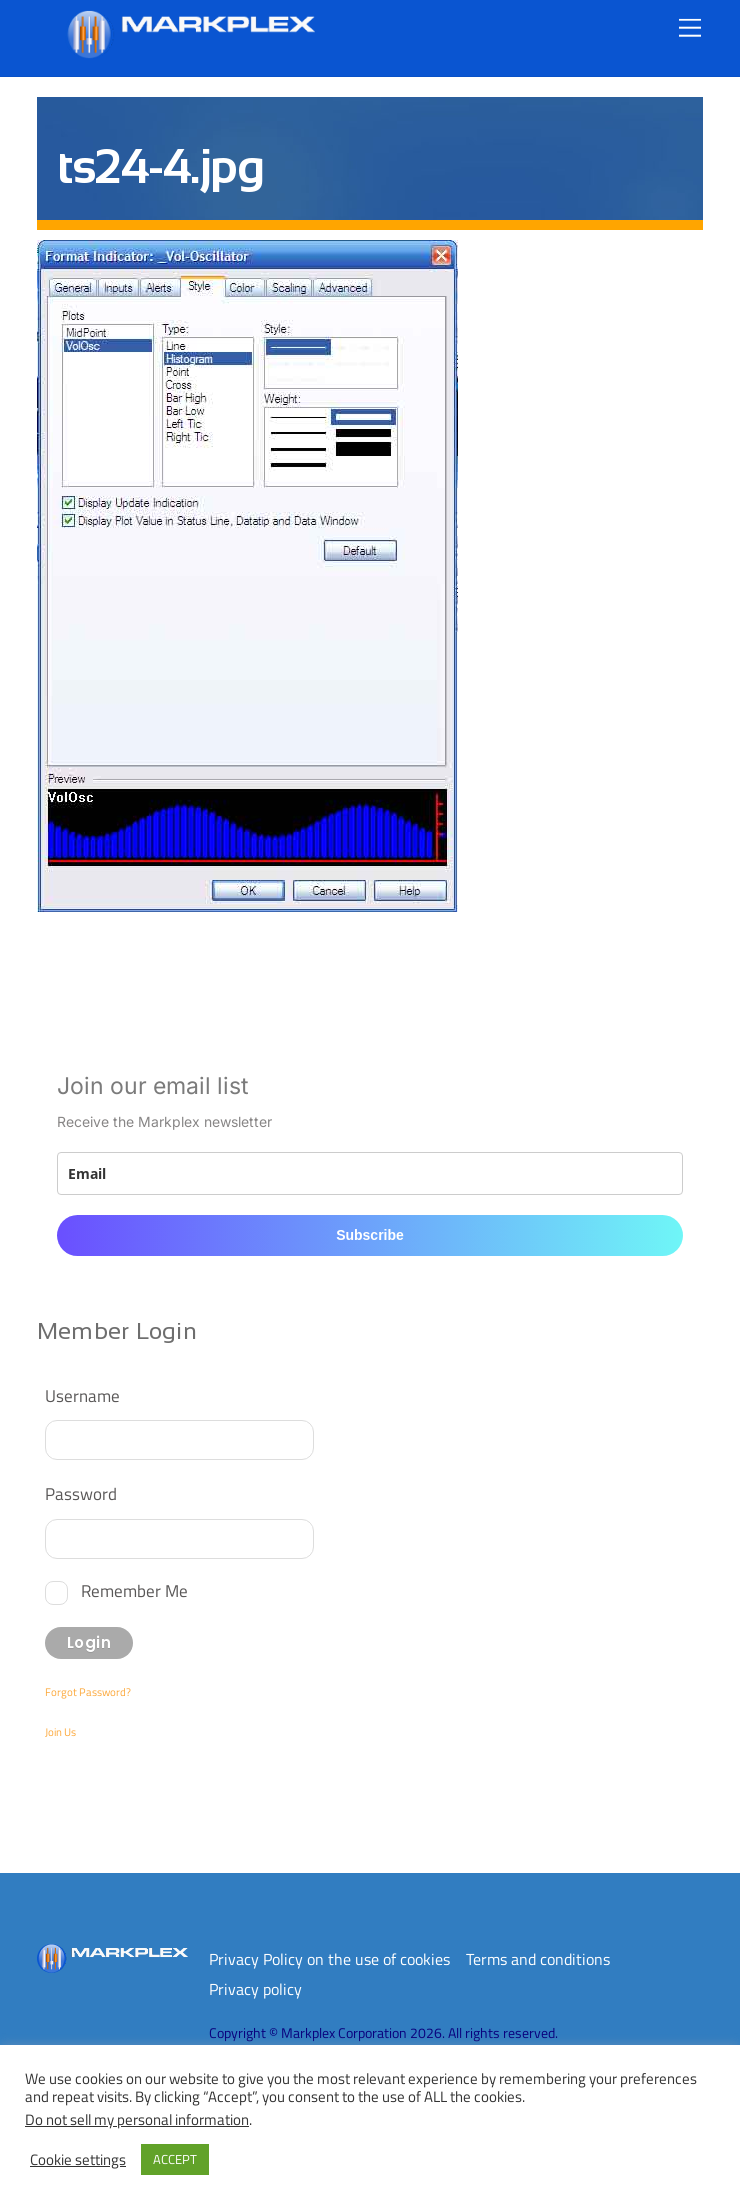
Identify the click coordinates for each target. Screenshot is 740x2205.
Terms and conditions (538, 1959)
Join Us (60, 1732)
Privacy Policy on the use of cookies (329, 1959)
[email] (370, 1173)
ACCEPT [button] (175, 2159)
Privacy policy (255, 1989)
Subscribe (370, 1235)
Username (82, 1395)
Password (81, 1493)
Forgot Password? (88, 1692)
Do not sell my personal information (137, 2119)
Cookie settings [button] (78, 2160)
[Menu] (690, 27)
